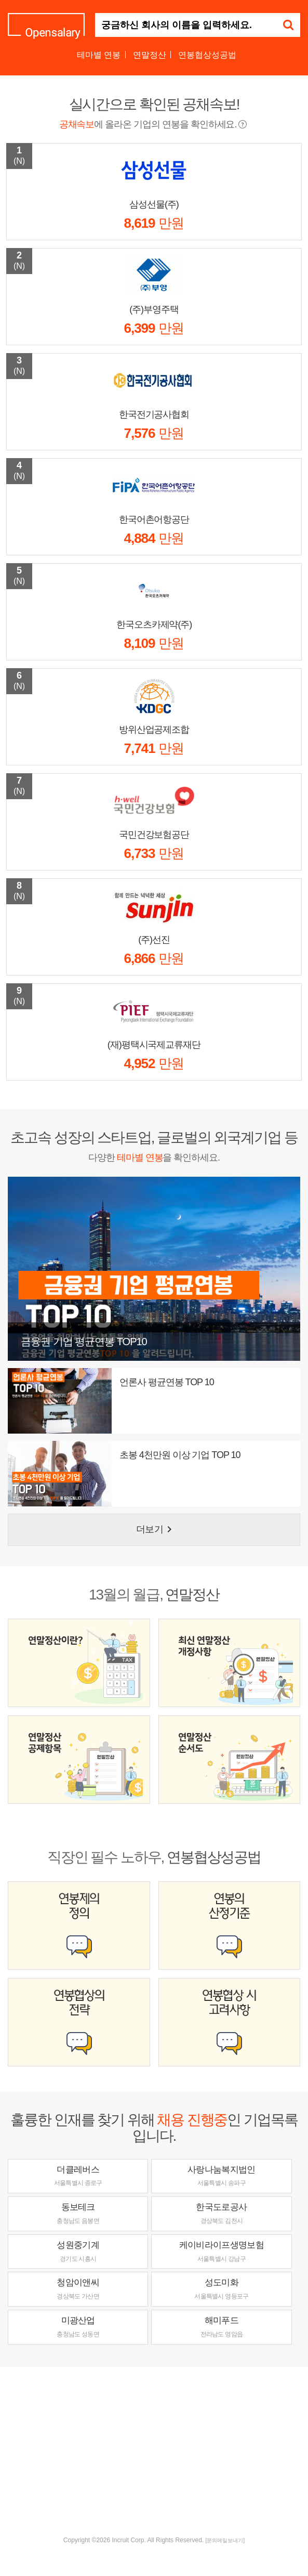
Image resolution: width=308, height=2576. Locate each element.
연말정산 (149, 54)
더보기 (155, 1529)
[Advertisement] (158, 2450)
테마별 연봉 (98, 54)
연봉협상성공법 (207, 54)
